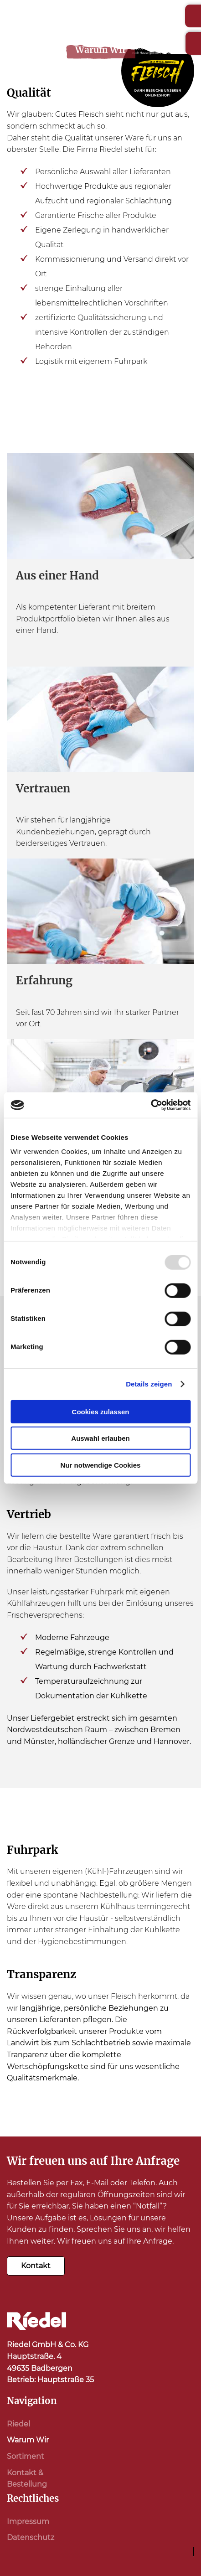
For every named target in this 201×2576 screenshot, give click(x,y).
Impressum (28, 2521)
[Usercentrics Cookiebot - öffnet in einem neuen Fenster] (151, 1105)
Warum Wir (28, 2440)
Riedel (18, 2424)
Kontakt (36, 2265)
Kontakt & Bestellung (27, 2478)
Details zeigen (149, 1384)
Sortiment (25, 2456)
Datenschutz (30, 2537)
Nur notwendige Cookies (101, 1465)
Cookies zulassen (100, 1411)
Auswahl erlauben (100, 1438)
